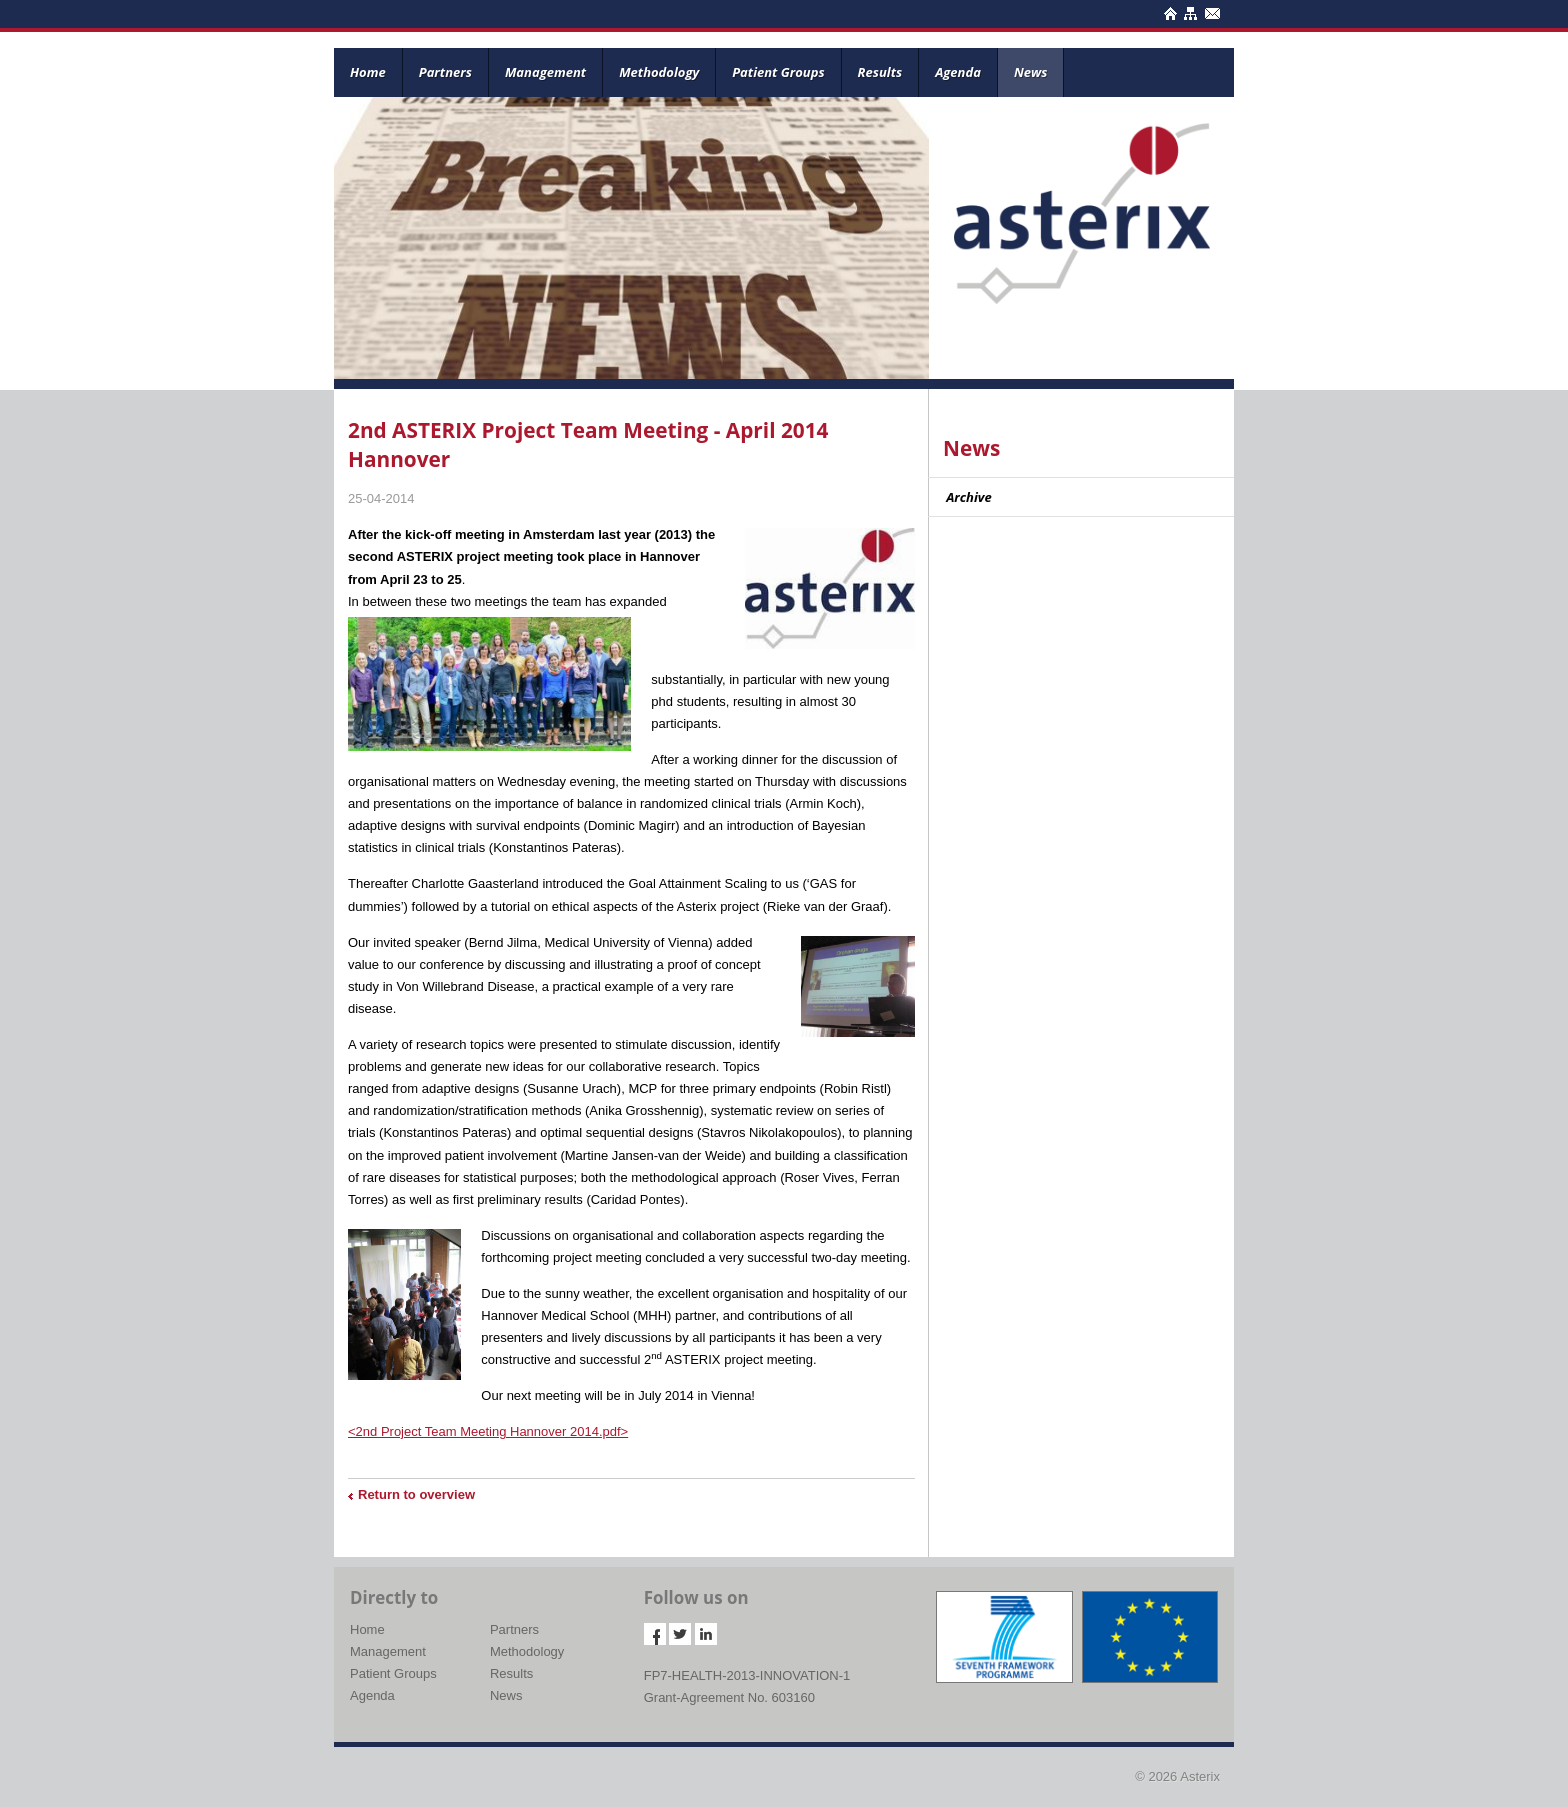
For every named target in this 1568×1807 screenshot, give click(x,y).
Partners (445, 72)
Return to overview (416, 1494)
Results (880, 72)
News (1030, 72)
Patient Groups (778, 72)
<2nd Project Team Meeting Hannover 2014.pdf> (488, 1431)
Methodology (659, 72)
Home (368, 72)
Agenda (958, 72)
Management (545, 72)
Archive (969, 497)
